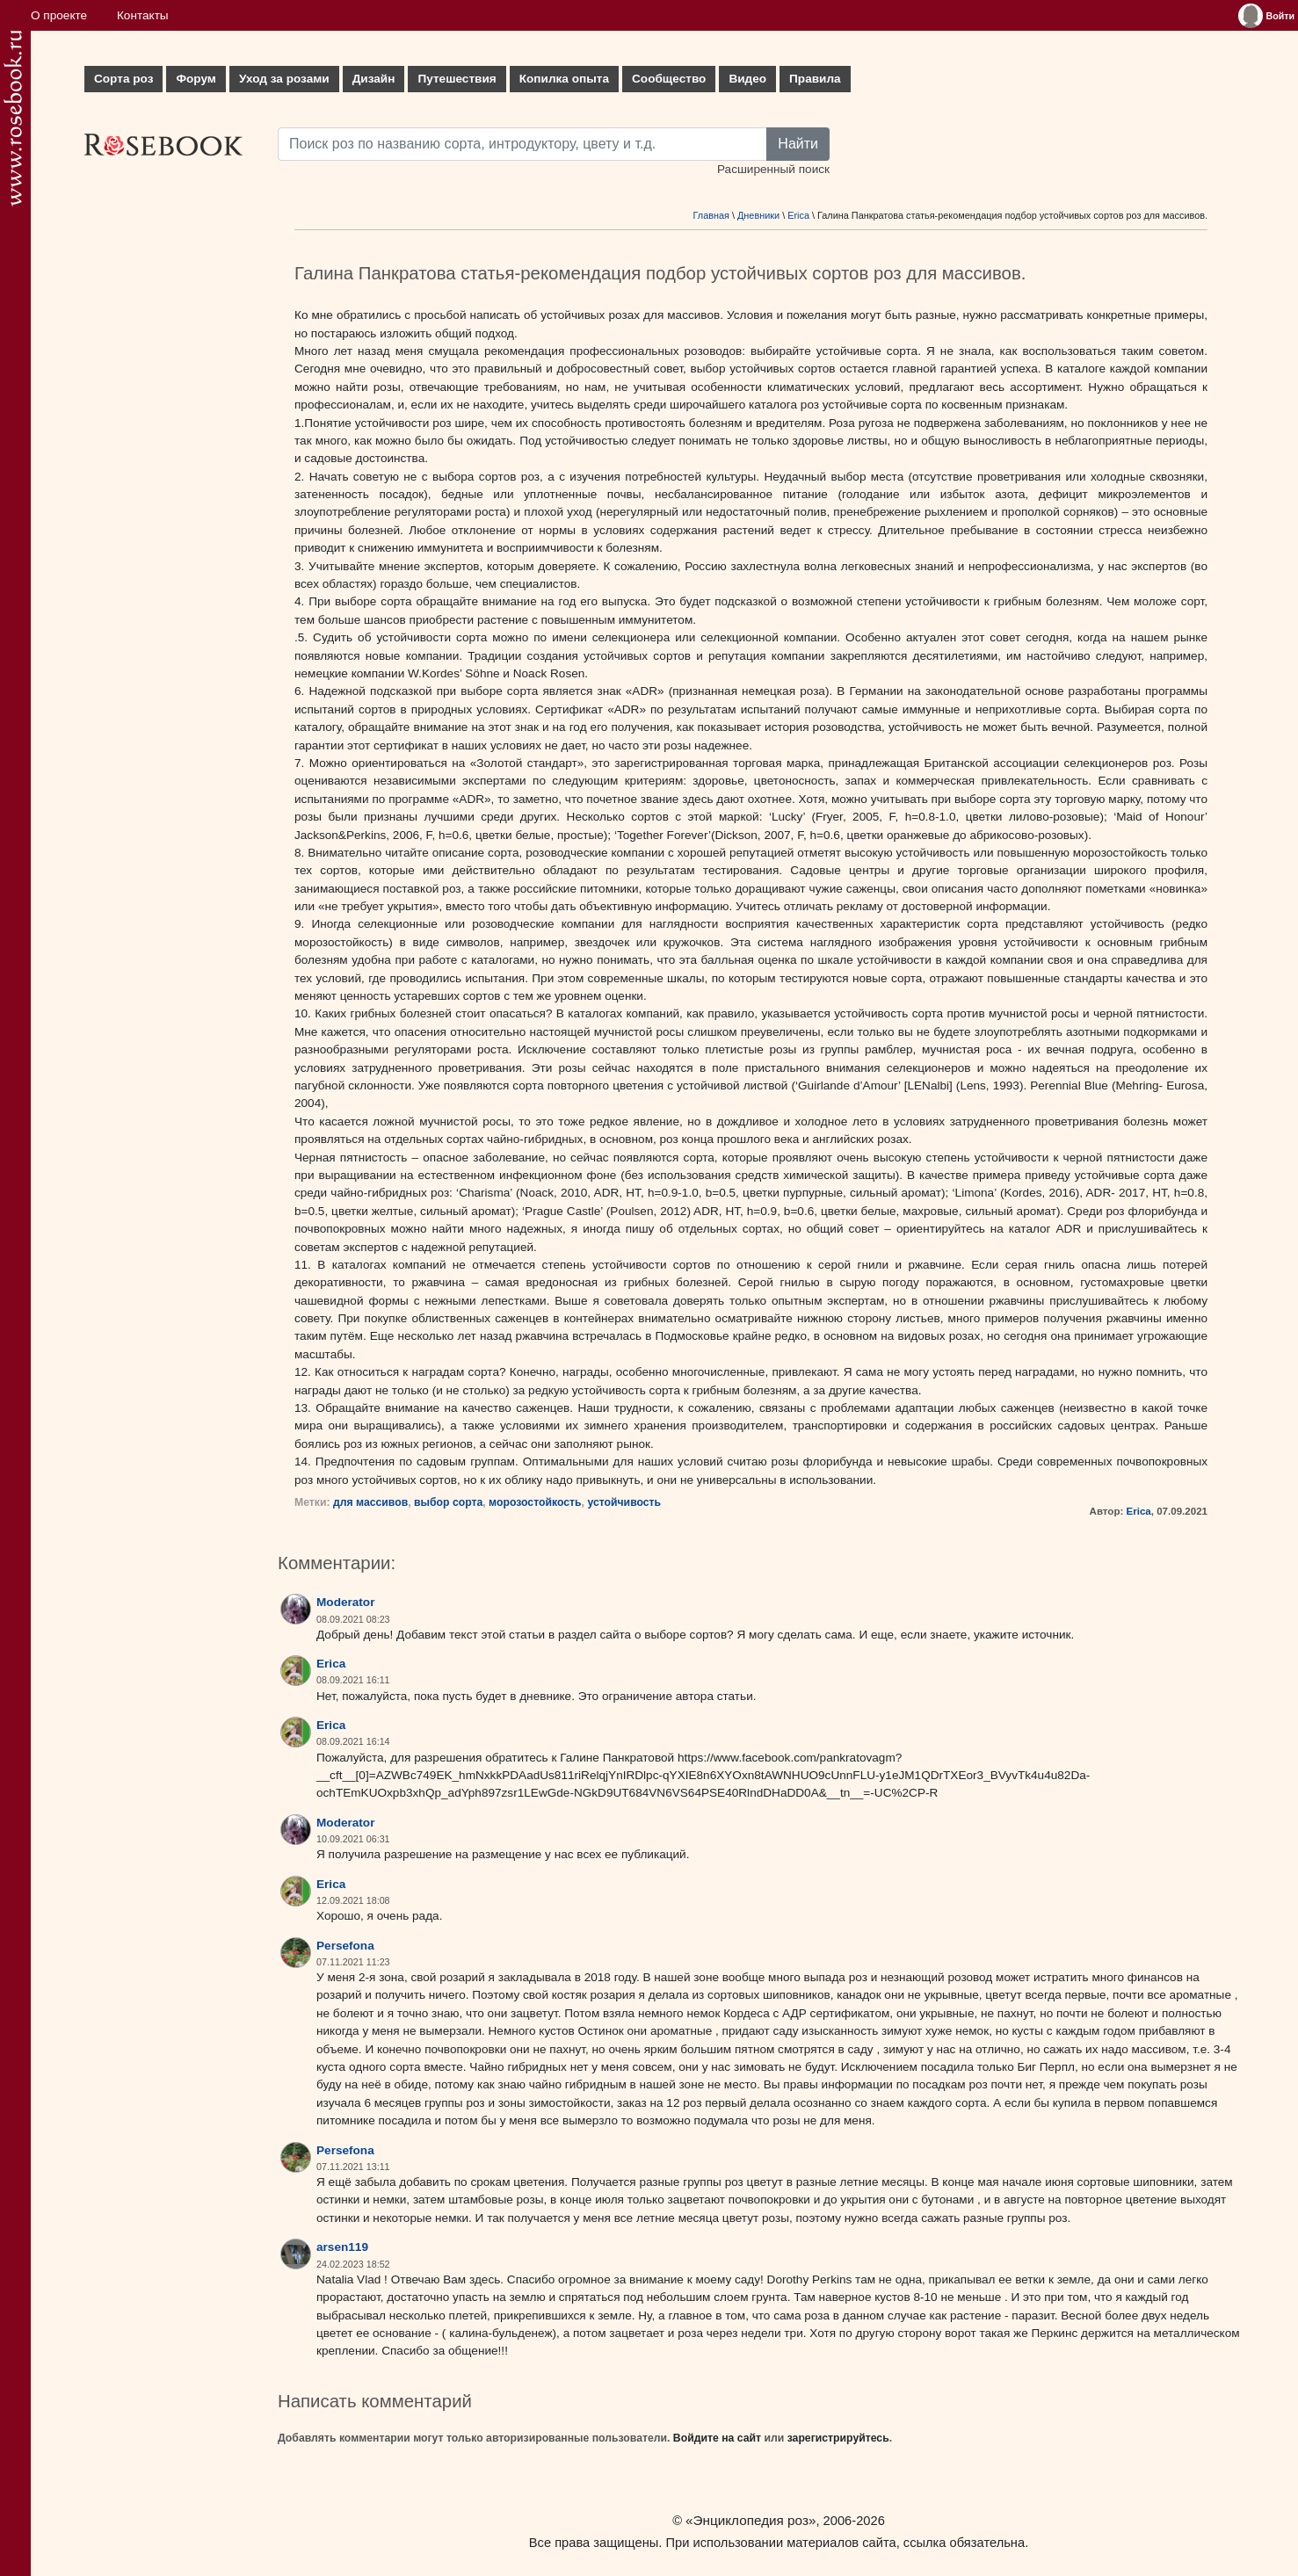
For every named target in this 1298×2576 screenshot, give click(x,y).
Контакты (143, 15)
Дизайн (373, 78)
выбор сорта (448, 1502)
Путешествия (456, 78)
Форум (195, 78)
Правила (815, 78)
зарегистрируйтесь (838, 2438)
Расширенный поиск (773, 169)
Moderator (345, 1602)
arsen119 (342, 2247)
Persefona (345, 1945)
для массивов (370, 1502)
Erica (798, 215)
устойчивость (624, 1502)
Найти (798, 143)
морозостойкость (535, 1502)
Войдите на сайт (717, 2438)
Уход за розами (284, 78)
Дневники (758, 215)
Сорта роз (123, 78)
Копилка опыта (564, 78)
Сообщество (669, 78)
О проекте (59, 15)
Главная (711, 215)
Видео (747, 78)
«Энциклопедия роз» (750, 2520)
